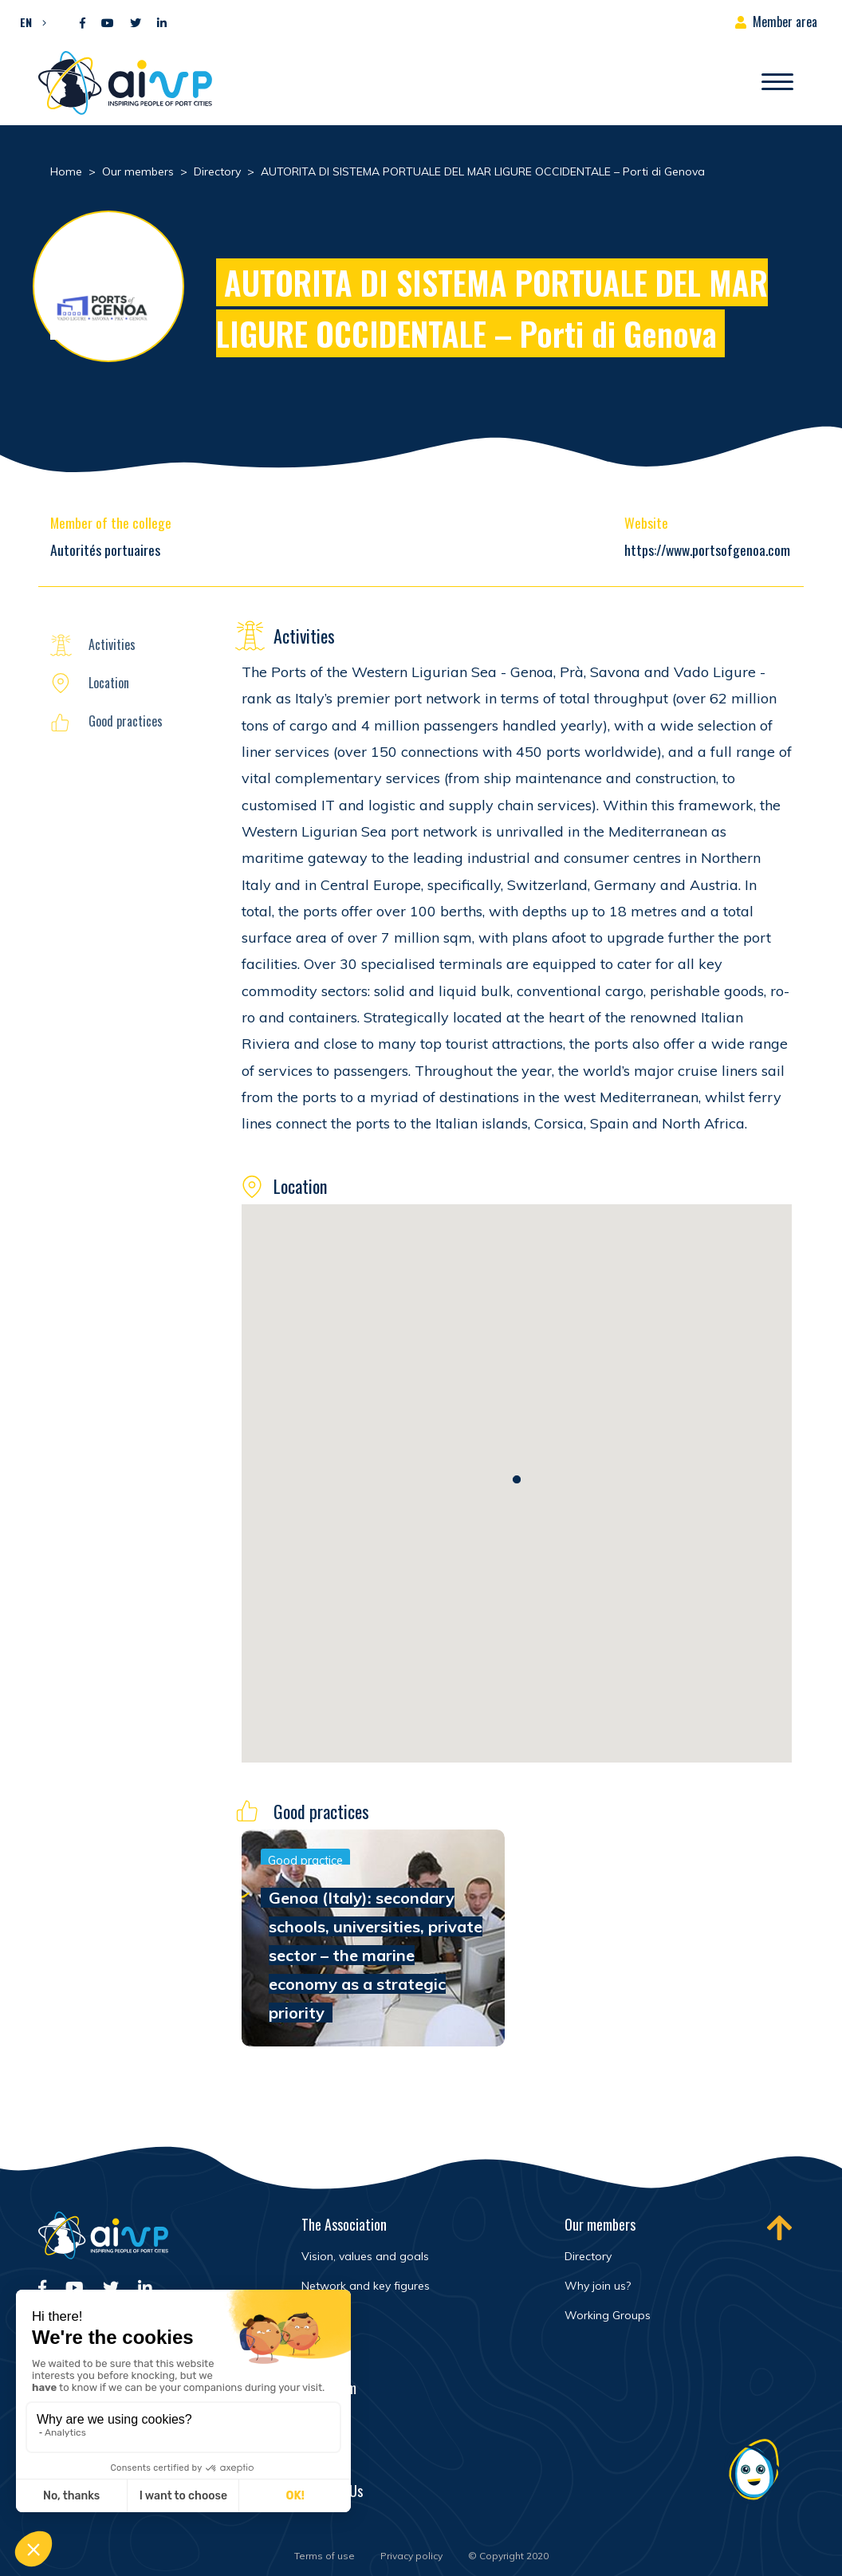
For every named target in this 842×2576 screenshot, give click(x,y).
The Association (344, 2224)
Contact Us (332, 2490)
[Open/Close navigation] (777, 83)
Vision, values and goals (365, 2256)
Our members (600, 2224)
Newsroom (328, 2387)
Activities (112, 644)
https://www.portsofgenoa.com (707, 549)
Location (109, 682)
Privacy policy (411, 2556)
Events (318, 2422)
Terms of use (324, 2556)
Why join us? (598, 2286)
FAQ (311, 2456)
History (319, 2315)
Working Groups (608, 2315)
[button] (29, 21)
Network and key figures (365, 2286)
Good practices (126, 721)
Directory (588, 2256)
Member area (785, 21)
